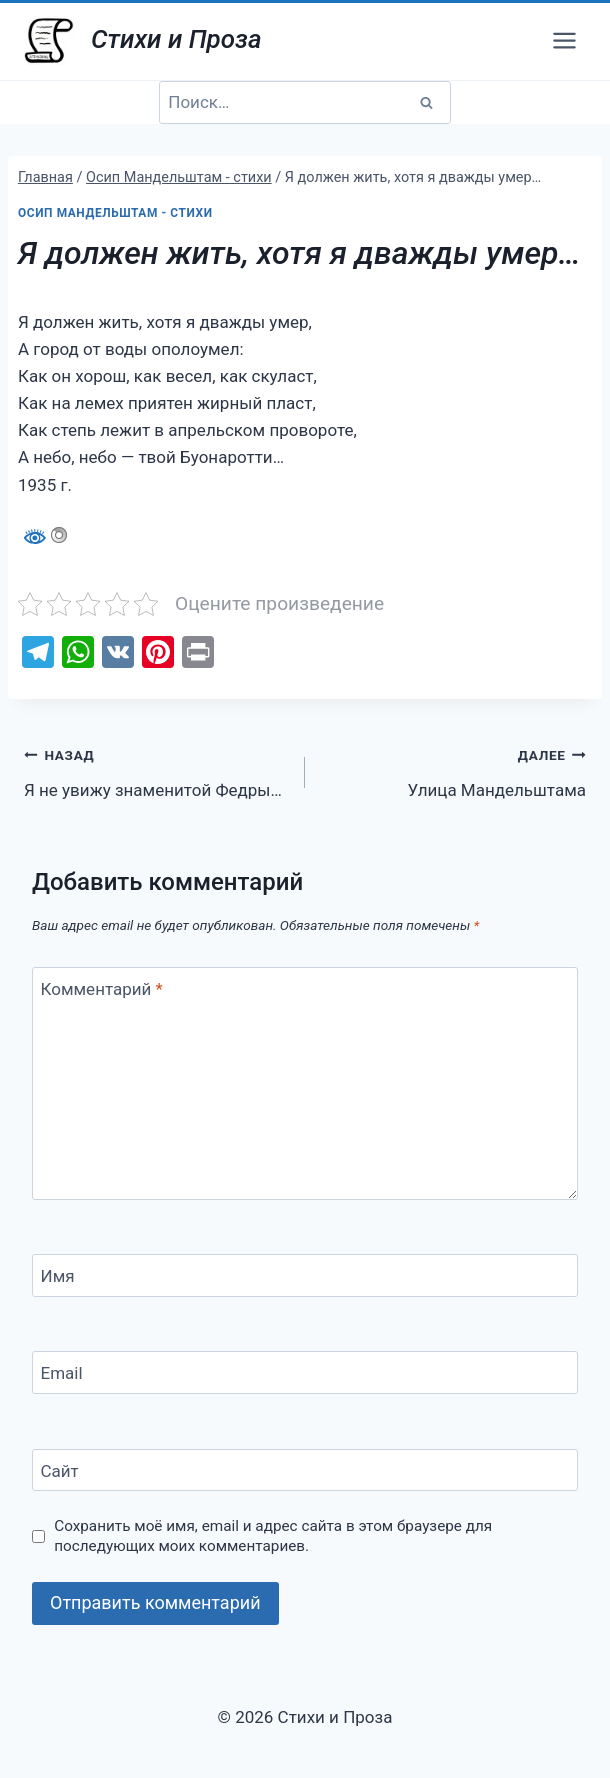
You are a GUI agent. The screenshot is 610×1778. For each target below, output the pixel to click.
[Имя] (305, 1275)
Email (62, 1373)
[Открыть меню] (564, 40)
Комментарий (102, 989)
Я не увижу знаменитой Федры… (156, 770)
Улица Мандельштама (454, 770)
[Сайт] (305, 1470)
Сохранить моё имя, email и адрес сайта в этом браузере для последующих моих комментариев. (273, 1536)
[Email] (305, 1372)
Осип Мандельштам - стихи (115, 213)
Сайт (60, 1471)
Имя (58, 1276)
